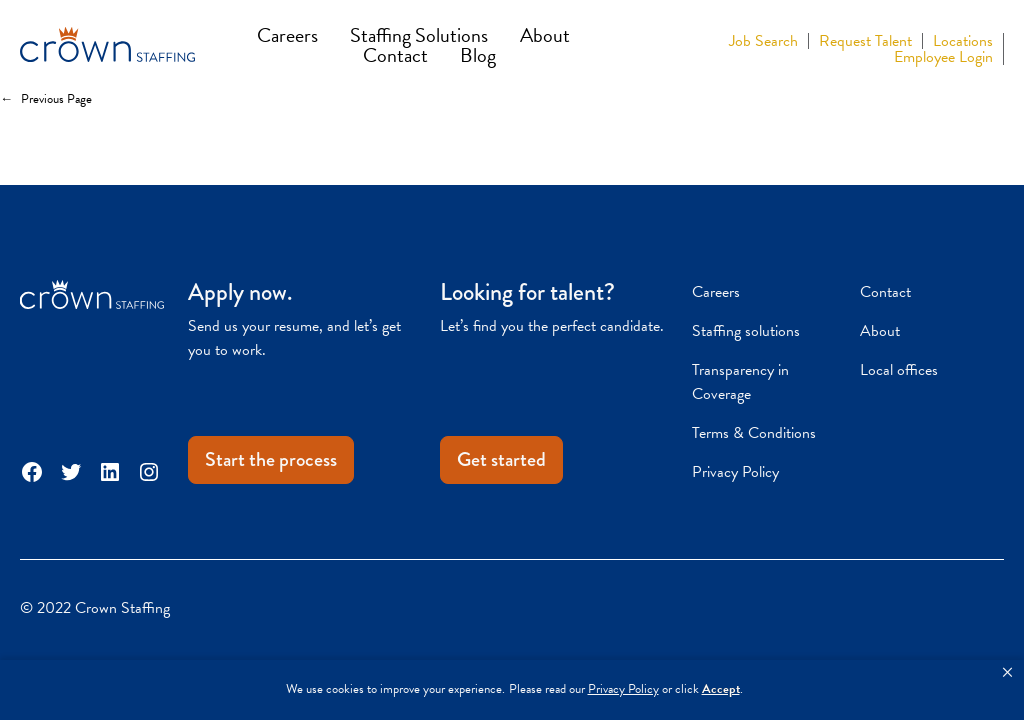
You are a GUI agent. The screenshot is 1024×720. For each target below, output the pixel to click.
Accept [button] (721, 689)
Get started (501, 459)
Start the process (271, 459)
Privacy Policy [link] (623, 689)
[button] (1007, 673)
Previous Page (46, 100)
